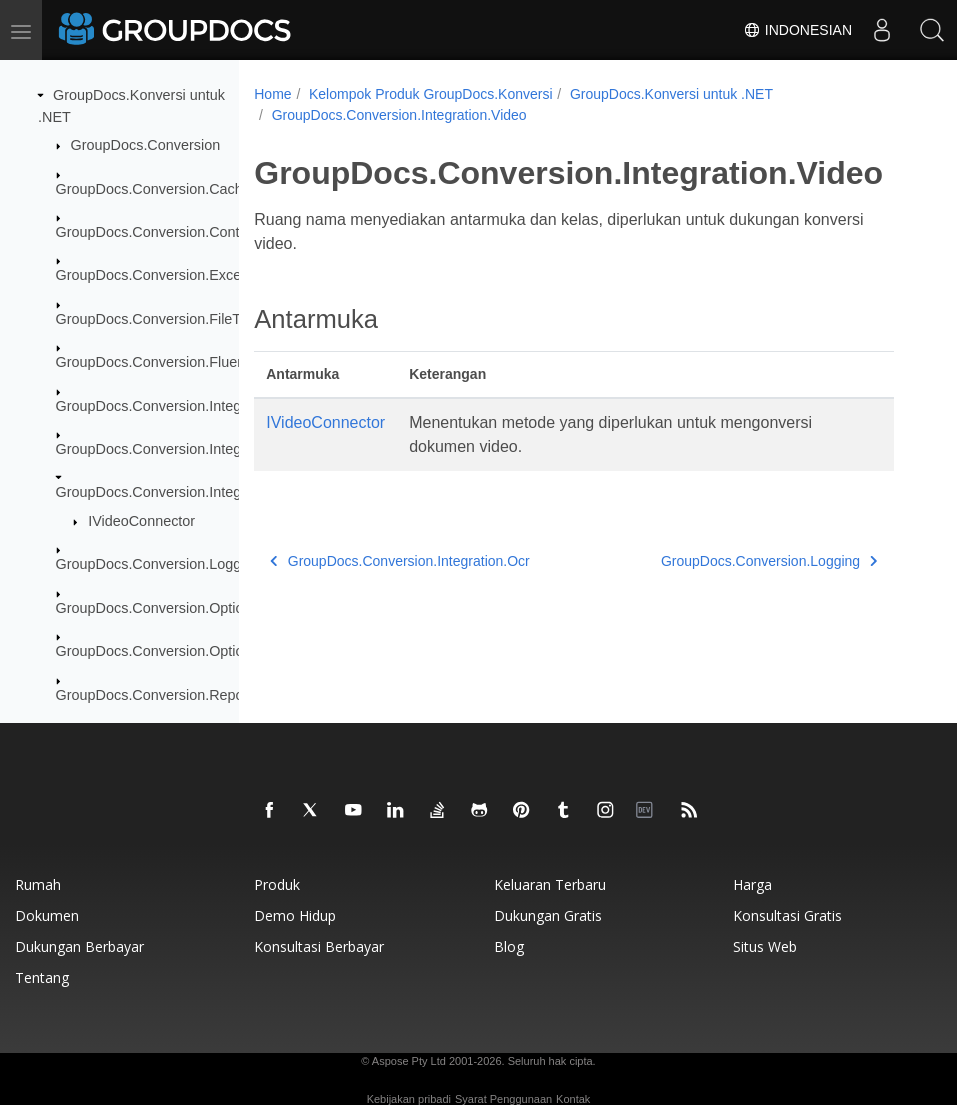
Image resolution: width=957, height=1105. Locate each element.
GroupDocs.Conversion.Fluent (153, 362)
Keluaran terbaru (550, 884)
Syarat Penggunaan (503, 1099)
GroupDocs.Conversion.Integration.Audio (187, 405)
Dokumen (47, 915)
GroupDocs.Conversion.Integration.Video (187, 492)
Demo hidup (295, 915)
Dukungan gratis (548, 915)
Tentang (42, 977)
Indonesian (797, 30)
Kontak (573, 1099)
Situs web (765, 946)
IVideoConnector (141, 521)
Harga (752, 884)
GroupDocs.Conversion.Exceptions (168, 275)
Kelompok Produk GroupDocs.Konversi (431, 94)
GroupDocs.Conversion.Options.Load (175, 651)
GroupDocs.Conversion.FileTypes (163, 319)
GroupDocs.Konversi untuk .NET (671, 94)
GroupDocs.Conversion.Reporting (164, 695)
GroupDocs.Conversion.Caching (159, 188)
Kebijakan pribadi (409, 1099)
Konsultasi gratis (787, 915)
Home (272, 94)
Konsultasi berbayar (319, 946)
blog (509, 946)
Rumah (38, 884)
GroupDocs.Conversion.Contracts (163, 232)
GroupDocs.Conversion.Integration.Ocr (180, 449)
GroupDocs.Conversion (146, 145)
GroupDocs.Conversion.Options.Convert (185, 608)
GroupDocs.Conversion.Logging (158, 564)
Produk (277, 884)
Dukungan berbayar (79, 946)
